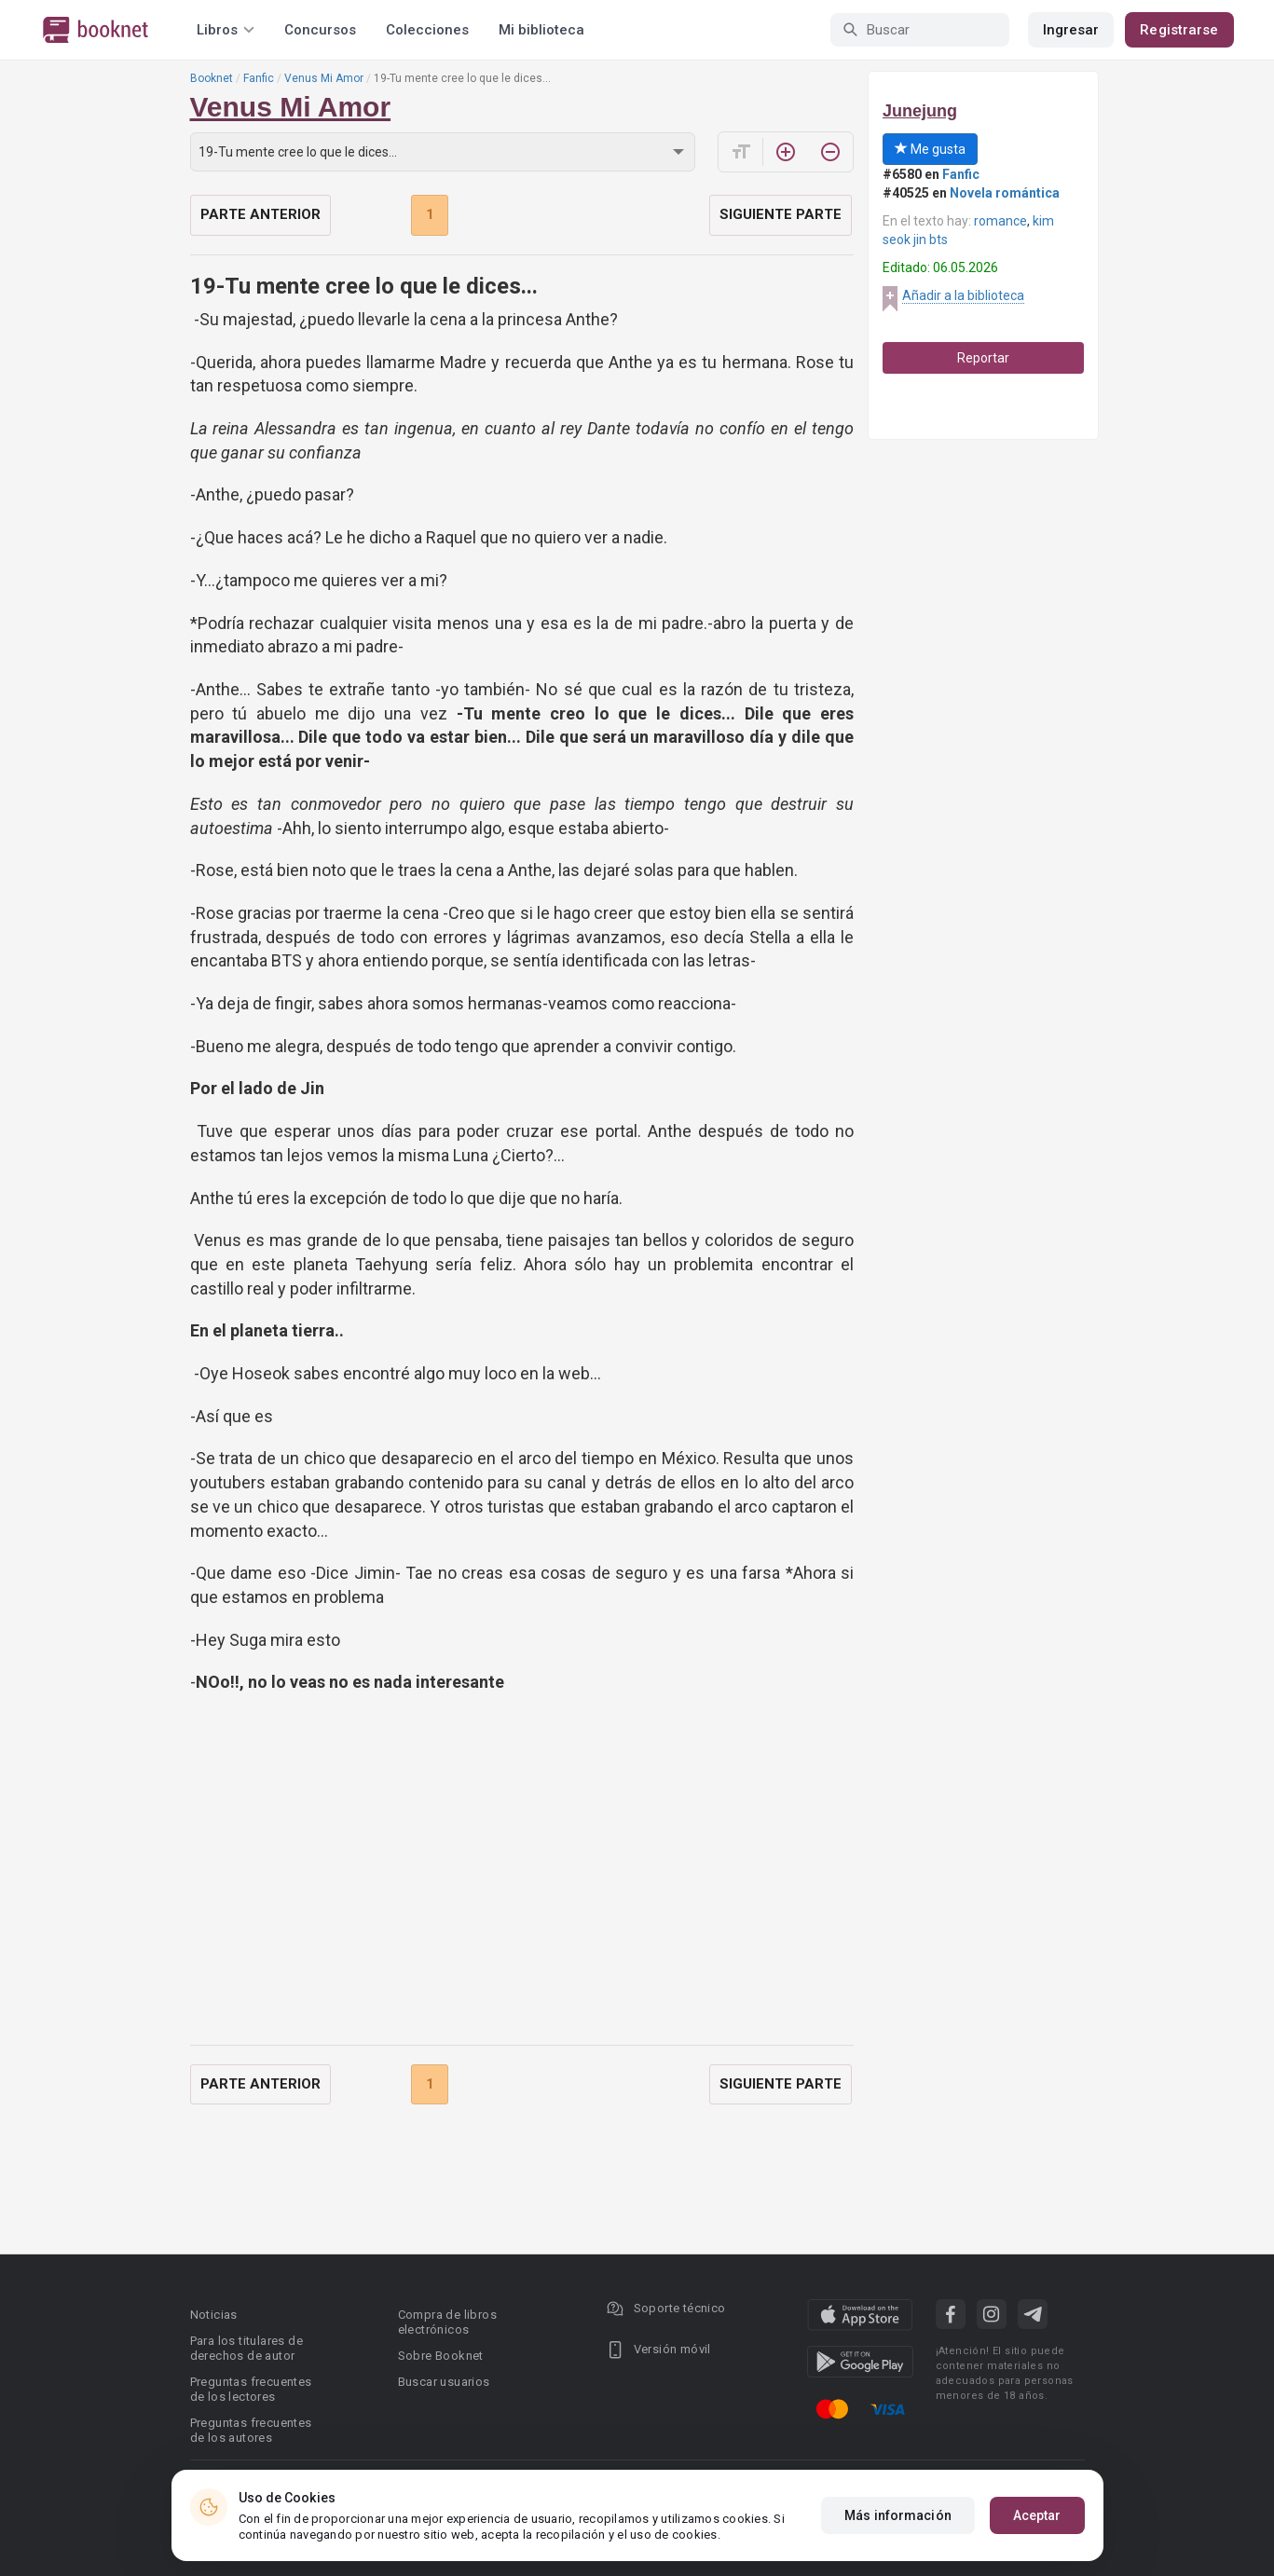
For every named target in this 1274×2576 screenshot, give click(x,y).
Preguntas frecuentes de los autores (251, 2430)
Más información (898, 2515)
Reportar (983, 357)
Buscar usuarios (444, 2382)
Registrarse (1179, 29)
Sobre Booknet (441, 2356)
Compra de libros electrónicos (447, 2322)
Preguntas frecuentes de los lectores (251, 2389)
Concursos (320, 29)
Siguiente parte (780, 214)
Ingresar (1071, 29)
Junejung (920, 111)
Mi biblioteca (541, 29)
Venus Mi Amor (323, 78)
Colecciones (427, 29)
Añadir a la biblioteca (963, 295)
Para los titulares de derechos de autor (246, 2348)
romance (1000, 220)
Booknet (211, 78)
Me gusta (930, 149)
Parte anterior (260, 214)
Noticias (214, 2315)
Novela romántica (1005, 192)
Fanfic (258, 78)
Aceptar (1037, 2515)
